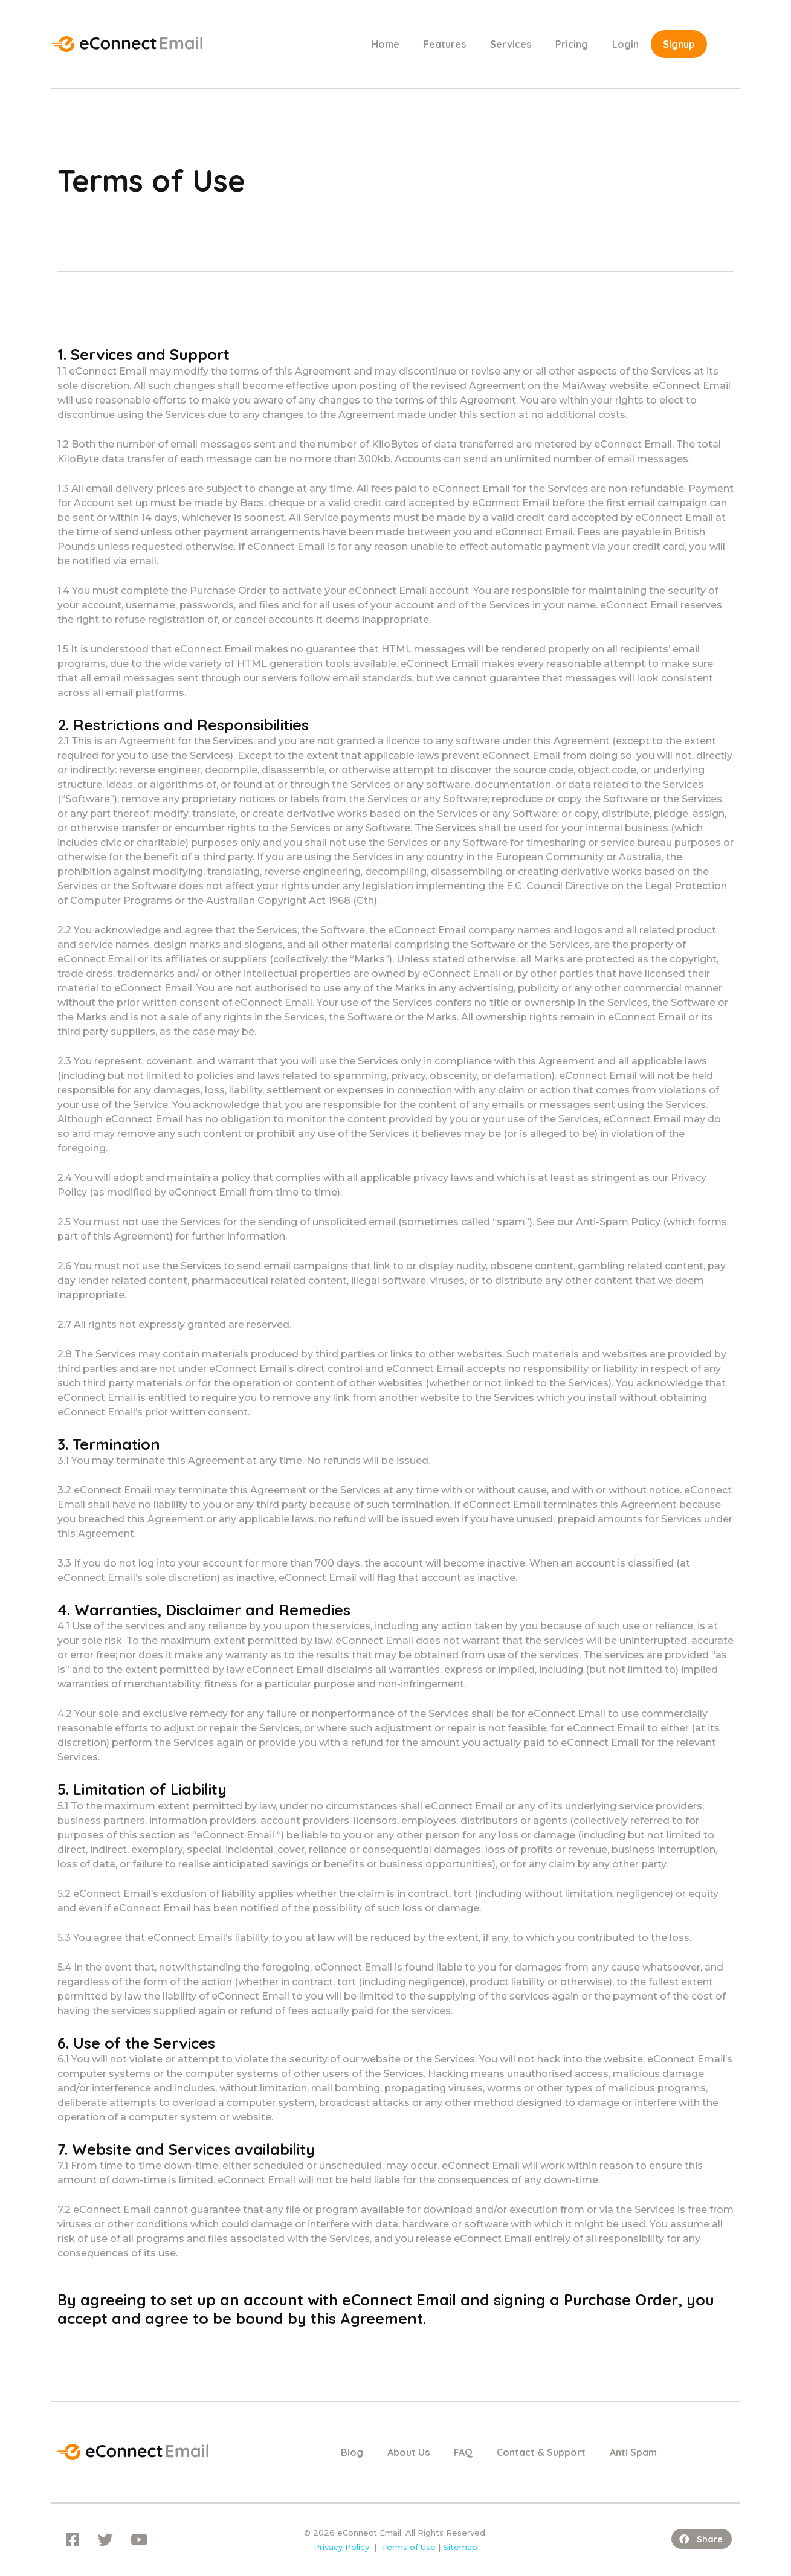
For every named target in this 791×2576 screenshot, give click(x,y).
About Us (408, 2452)
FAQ (463, 2452)
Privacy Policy (341, 2547)
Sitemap (460, 2547)
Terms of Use (408, 2547)
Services (510, 44)
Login (625, 44)
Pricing (571, 44)
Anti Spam (633, 2452)
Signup (679, 44)
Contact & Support (541, 2452)
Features (445, 44)
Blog (352, 2452)
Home (385, 44)
